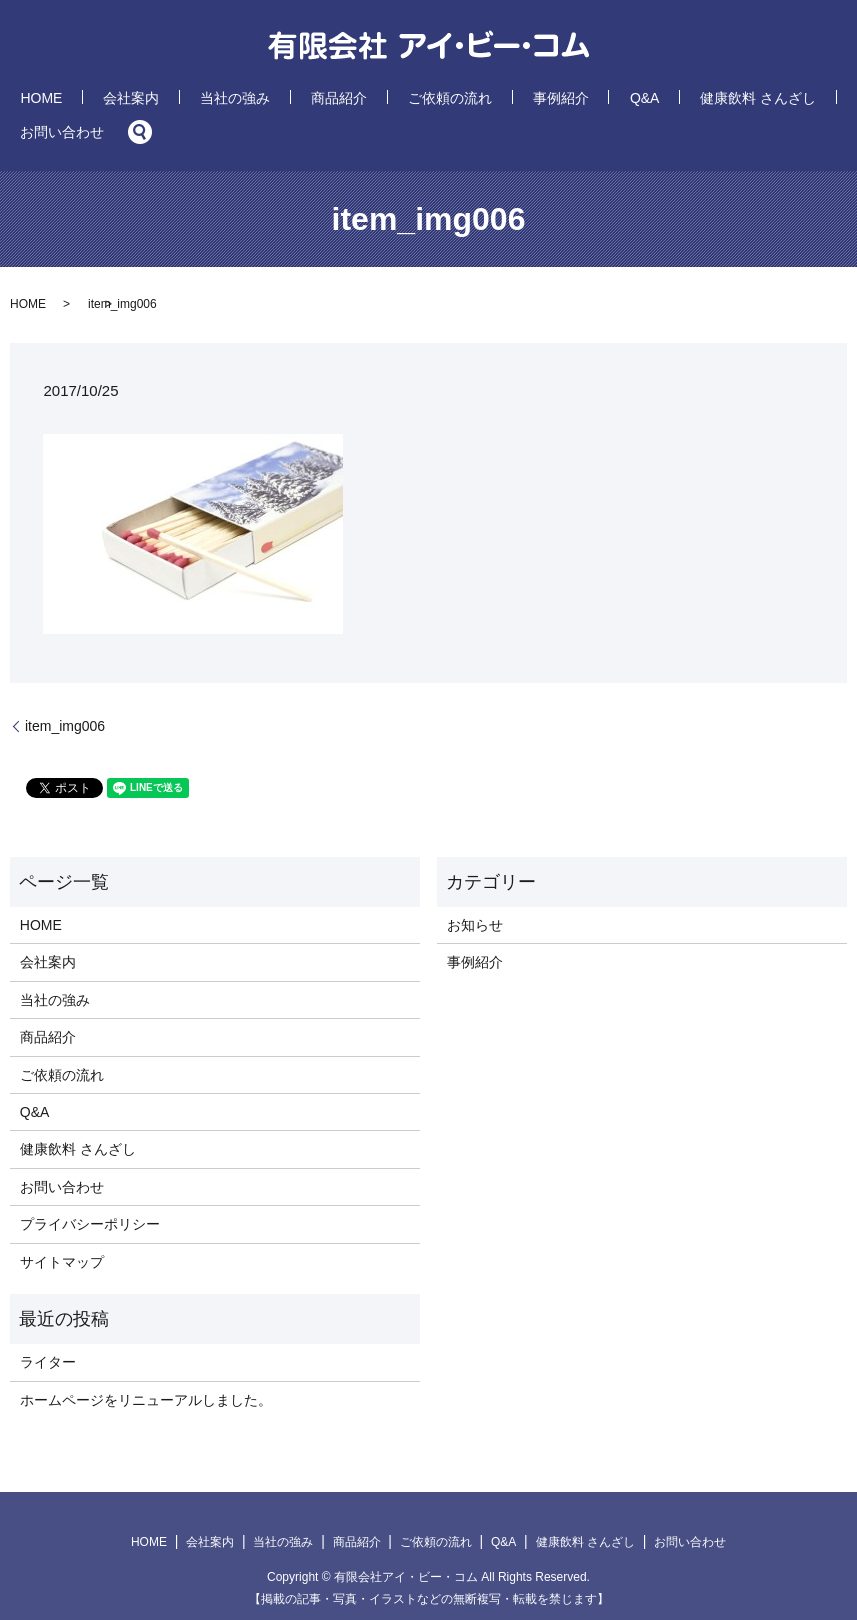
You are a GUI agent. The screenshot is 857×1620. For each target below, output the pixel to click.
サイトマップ (62, 1231)
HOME (82, 101)
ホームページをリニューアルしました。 (146, 1369)
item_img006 (65, 695)
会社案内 (145, 101)
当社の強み (222, 101)
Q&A (524, 101)
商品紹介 (299, 101)
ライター (48, 1332)
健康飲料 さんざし (610, 101)
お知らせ (475, 894)
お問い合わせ (724, 101)
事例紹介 (467, 101)
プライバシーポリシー (90, 1193)
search (788, 101)
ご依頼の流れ (383, 101)
